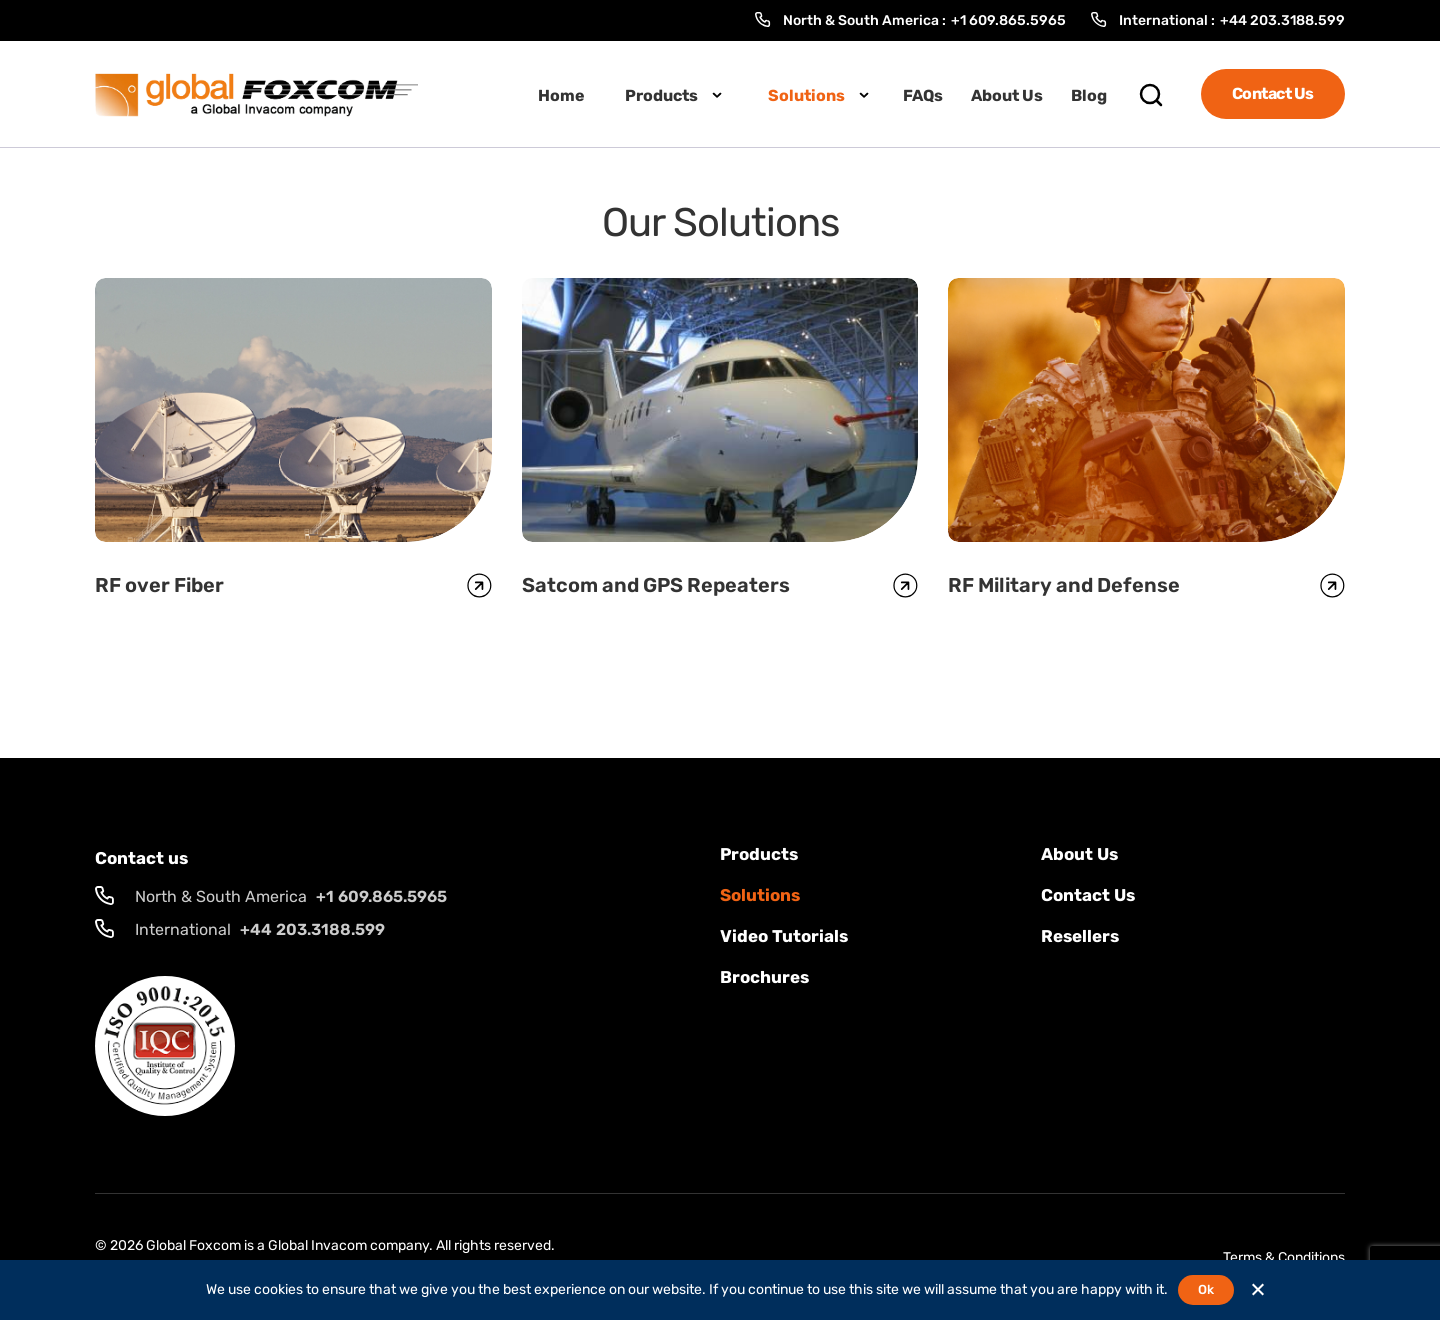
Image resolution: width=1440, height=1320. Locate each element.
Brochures (764, 977)
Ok (1205, 1289)
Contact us (1088, 895)
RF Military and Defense (1064, 585)
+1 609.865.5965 (1008, 20)
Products (661, 95)
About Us (1007, 95)
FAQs (923, 95)
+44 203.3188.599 (1282, 20)
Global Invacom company (348, 1245)
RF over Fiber (159, 585)
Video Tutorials (784, 936)
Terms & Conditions (1284, 1257)
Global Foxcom (193, 1245)
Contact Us (1273, 93)
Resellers (1080, 936)
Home (561, 95)
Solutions (806, 95)
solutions (760, 895)
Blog (1089, 95)
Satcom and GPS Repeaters (656, 585)
